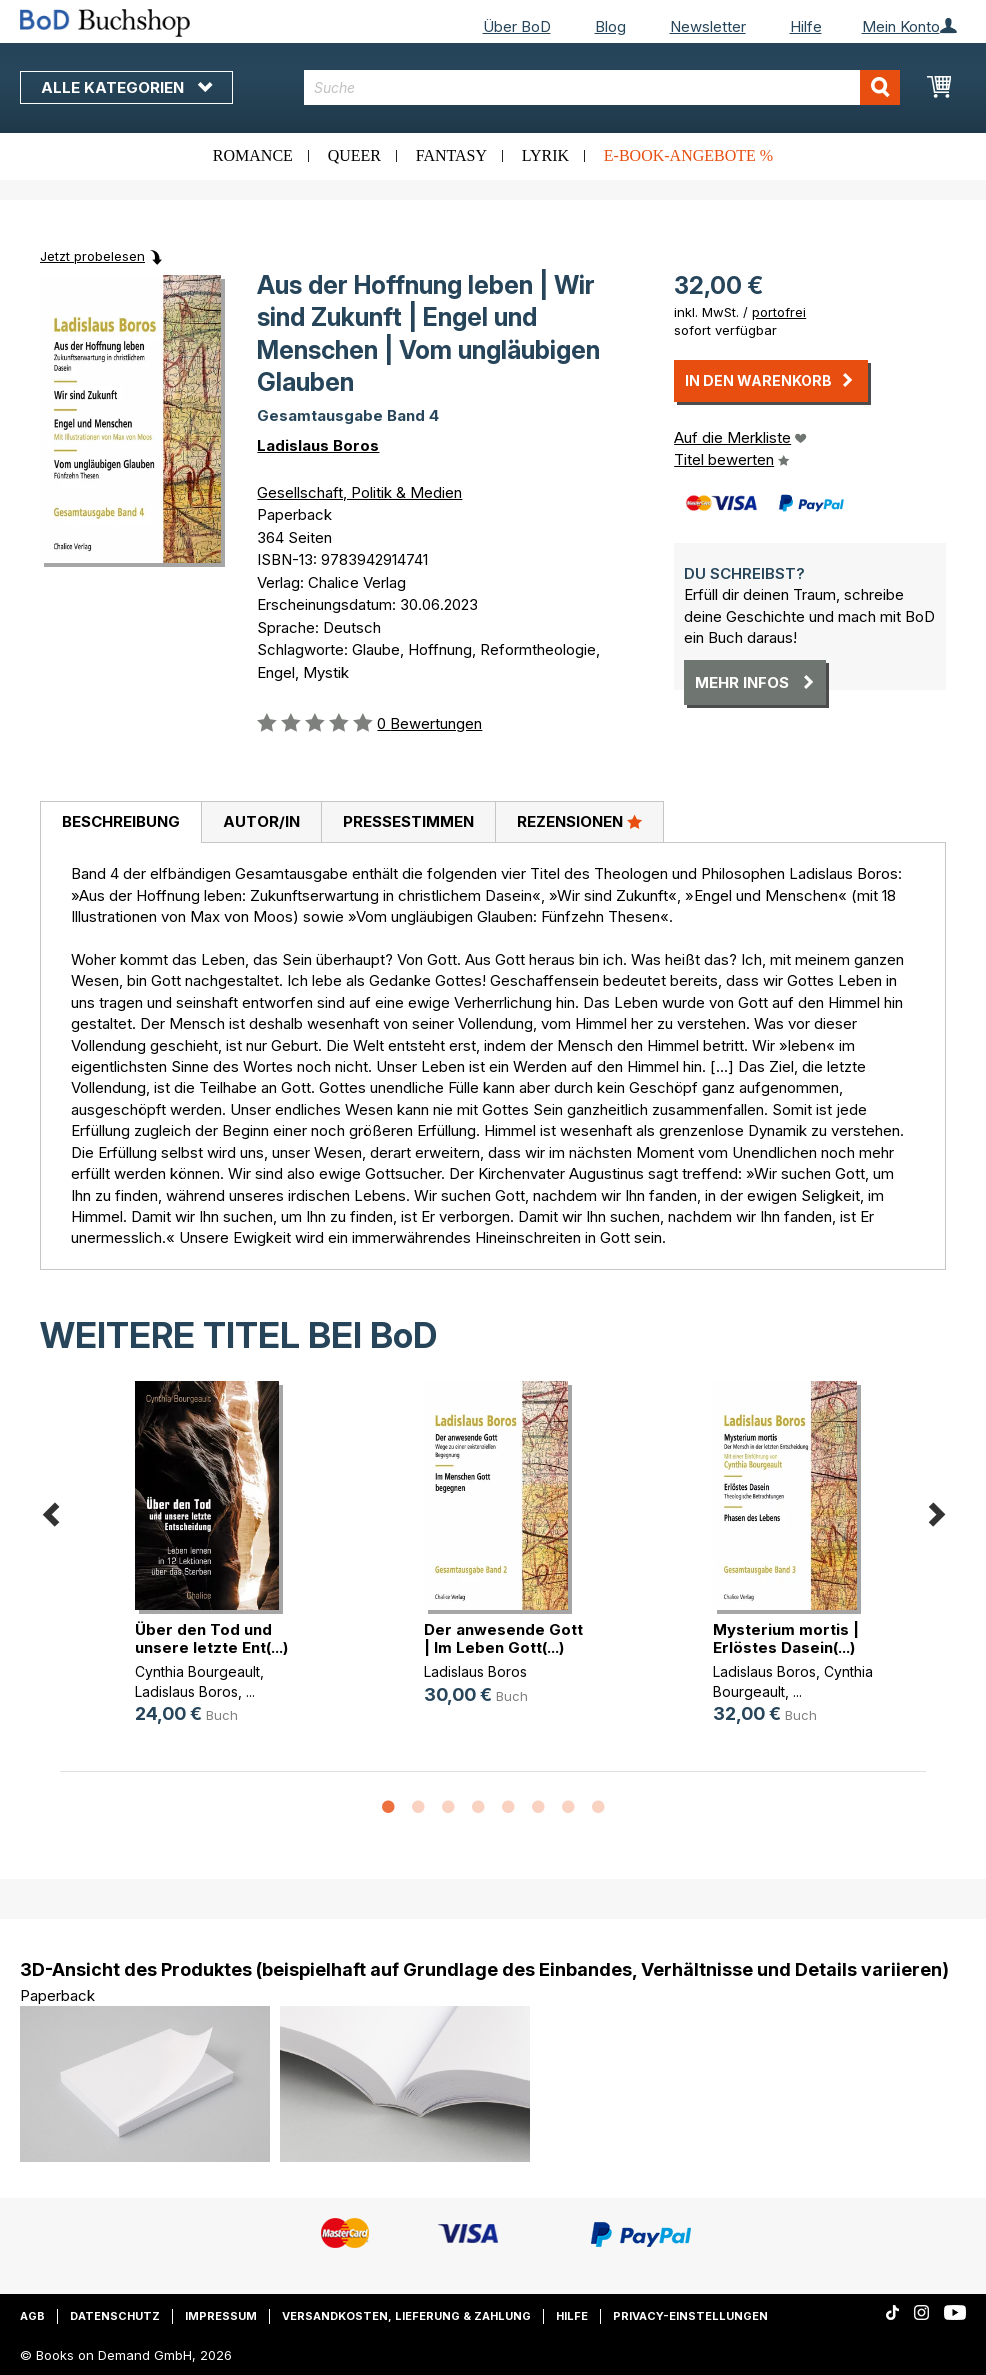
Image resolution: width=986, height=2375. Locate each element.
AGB (32, 2316)
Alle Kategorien (126, 87)
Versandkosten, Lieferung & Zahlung (406, 2316)
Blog (610, 26)
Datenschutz (115, 2316)
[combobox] (602, 87)
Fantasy (451, 155)
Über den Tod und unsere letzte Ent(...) (211, 1638)
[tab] (120, 823)
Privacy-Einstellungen (690, 2316)
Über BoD (517, 26)
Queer (354, 155)
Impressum (221, 2316)
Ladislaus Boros (318, 445)
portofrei (779, 312)
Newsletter (708, 26)
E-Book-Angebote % (688, 155)
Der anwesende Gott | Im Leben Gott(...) (503, 1638)
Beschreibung (121, 821)
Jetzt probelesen (92, 256)
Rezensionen (579, 821)
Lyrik (545, 155)
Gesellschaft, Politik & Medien (359, 492)
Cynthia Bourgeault (197, 1671)
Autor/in (261, 821)
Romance (253, 155)
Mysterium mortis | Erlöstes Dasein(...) (786, 1638)
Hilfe (806, 26)
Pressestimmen (408, 821)
